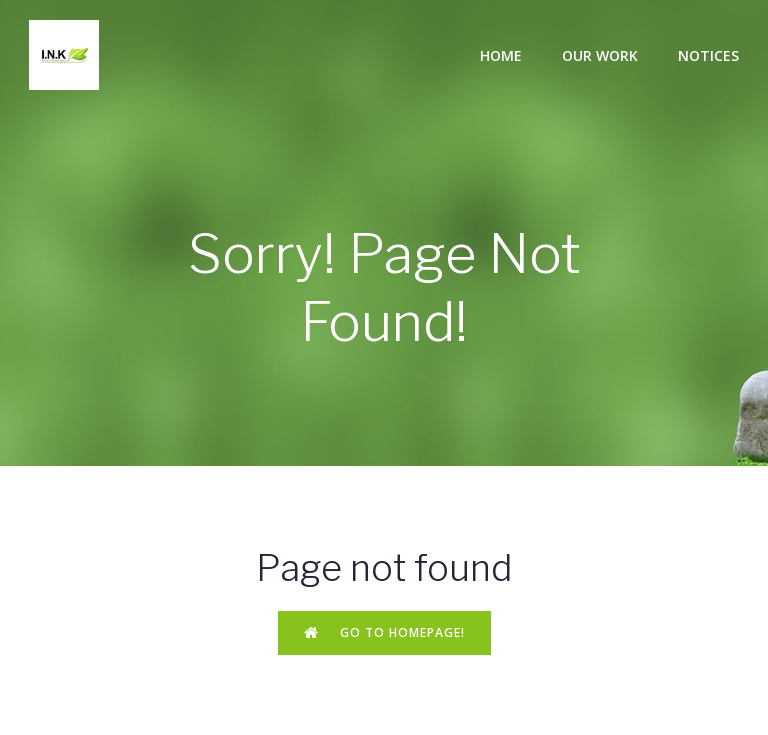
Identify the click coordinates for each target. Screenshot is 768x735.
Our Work (600, 55)
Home (501, 55)
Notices (708, 55)
